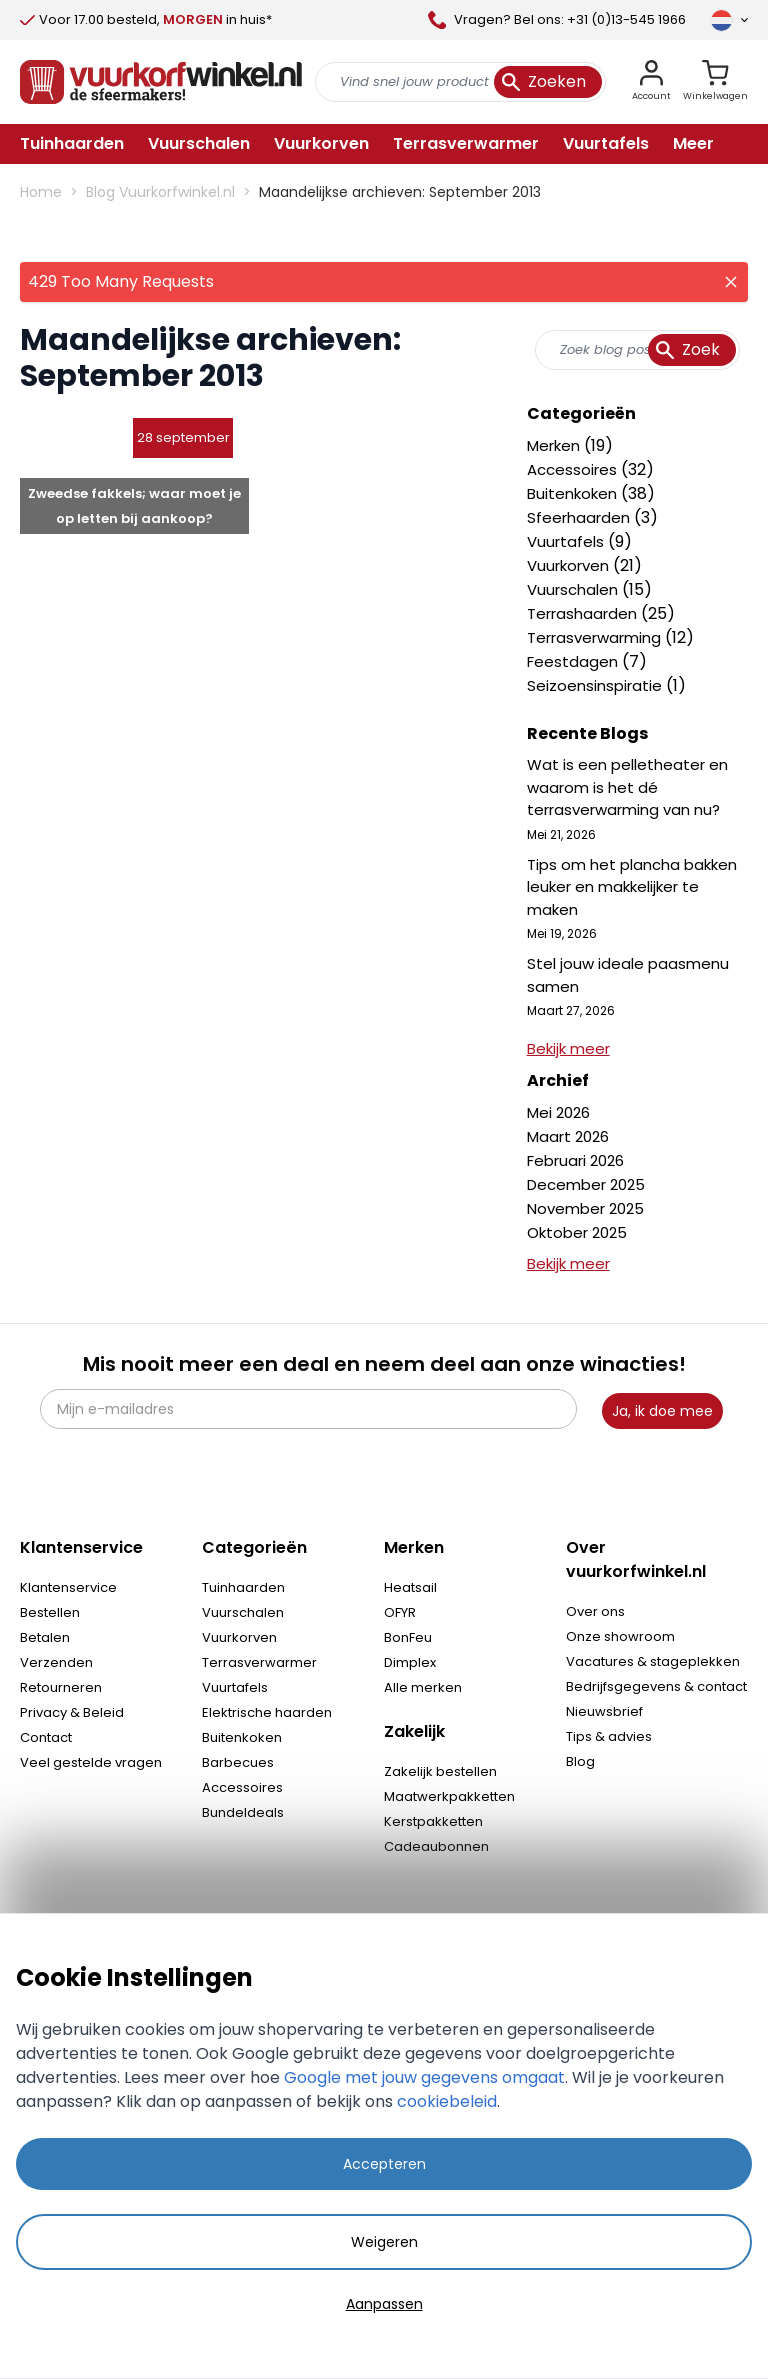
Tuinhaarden (243, 1587)
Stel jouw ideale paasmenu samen (628, 975)
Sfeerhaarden (580, 517)
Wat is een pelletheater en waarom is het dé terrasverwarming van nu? (627, 787)
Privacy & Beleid (72, 1712)
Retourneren (61, 1687)
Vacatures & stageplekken (653, 1661)
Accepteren (384, 2164)
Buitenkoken (574, 493)
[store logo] (161, 82)
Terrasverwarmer (259, 1662)
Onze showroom (620, 1636)
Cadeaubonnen (436, 1846)
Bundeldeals (243, 1812)
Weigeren (384, 2242)
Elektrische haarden (267, 1712)
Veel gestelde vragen (91, 1762)
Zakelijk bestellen (440, 1771)
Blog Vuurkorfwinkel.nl (160, 192)
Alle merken (423, 1687)
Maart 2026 (568, 1136)
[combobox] (637, 350)
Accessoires (574, 469)
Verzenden (56, 1662)
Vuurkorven (570, 565)
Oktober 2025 (577, 1232)
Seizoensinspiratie (596, 685)
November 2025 (585, 1208)
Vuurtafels (567, 541)
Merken (555, 445)
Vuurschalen (574, 589)
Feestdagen (574, 661)
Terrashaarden (584, 613)
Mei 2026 (558, 1112)
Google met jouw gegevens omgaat (424, 2077)
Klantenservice (68, 1587)
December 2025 (586, 1184)
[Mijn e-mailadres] (308, 1409)
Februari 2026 (575, 1160)
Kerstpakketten (433, 1821)
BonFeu (408, 1637)
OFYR (400, 1612)
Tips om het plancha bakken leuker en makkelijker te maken (632, 887)
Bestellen (50, 1612)
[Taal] (729, 20)
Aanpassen (384, 2304)
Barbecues (238, 1762)
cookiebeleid (447, 2101)
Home (41, 192)
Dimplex (410, 1662)
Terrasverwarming (596, 637)
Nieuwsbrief (604, 1711)
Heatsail (410, 1587)
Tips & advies (609, 1736)
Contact (46, 1737)
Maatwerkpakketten (449, 1796)
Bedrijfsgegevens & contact (656, 1686)
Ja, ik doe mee (662, 1411)
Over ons (595, 1611)
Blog (580, 1761)
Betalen (45, 1637)
